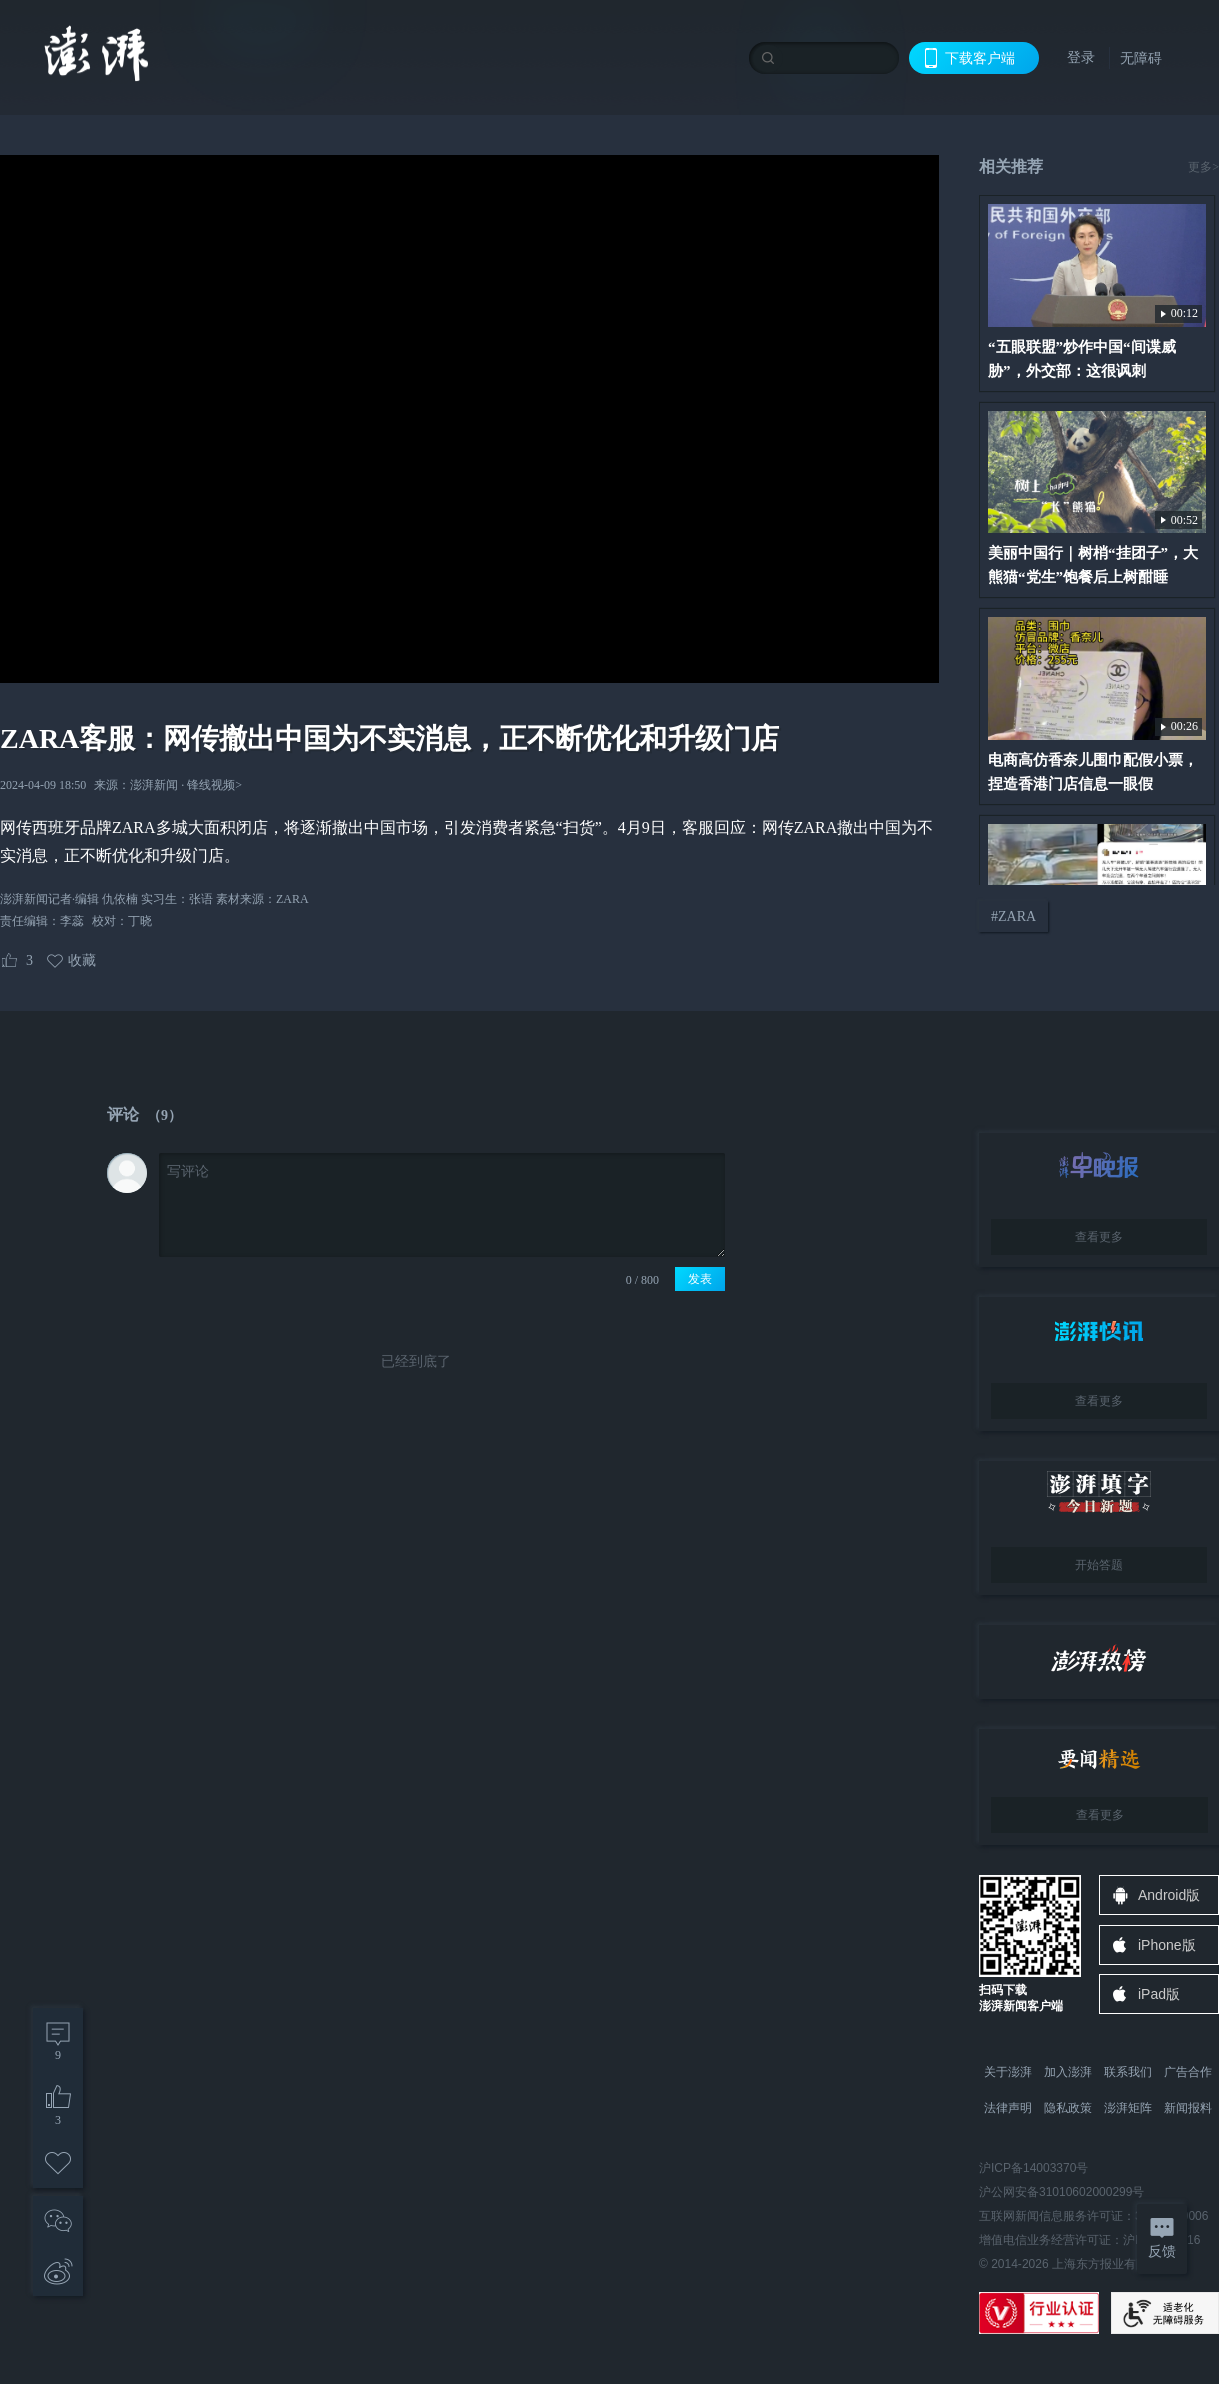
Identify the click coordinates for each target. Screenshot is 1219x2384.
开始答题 (1099, 1565)
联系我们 (1128, 2072)
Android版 (1169, 1895)
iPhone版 (1167, 1945)
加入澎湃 (1068, 2072)
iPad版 (1159, 1994)
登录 (1081, 57)
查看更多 (1099, 1237)
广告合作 (1188, 2072)
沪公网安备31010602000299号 (1061, 2192)
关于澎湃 (1008, 2072)
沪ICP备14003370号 (1033, 2168)
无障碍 (1141, 58)
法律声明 (1008, 2108)
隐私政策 (1068, 2108)
